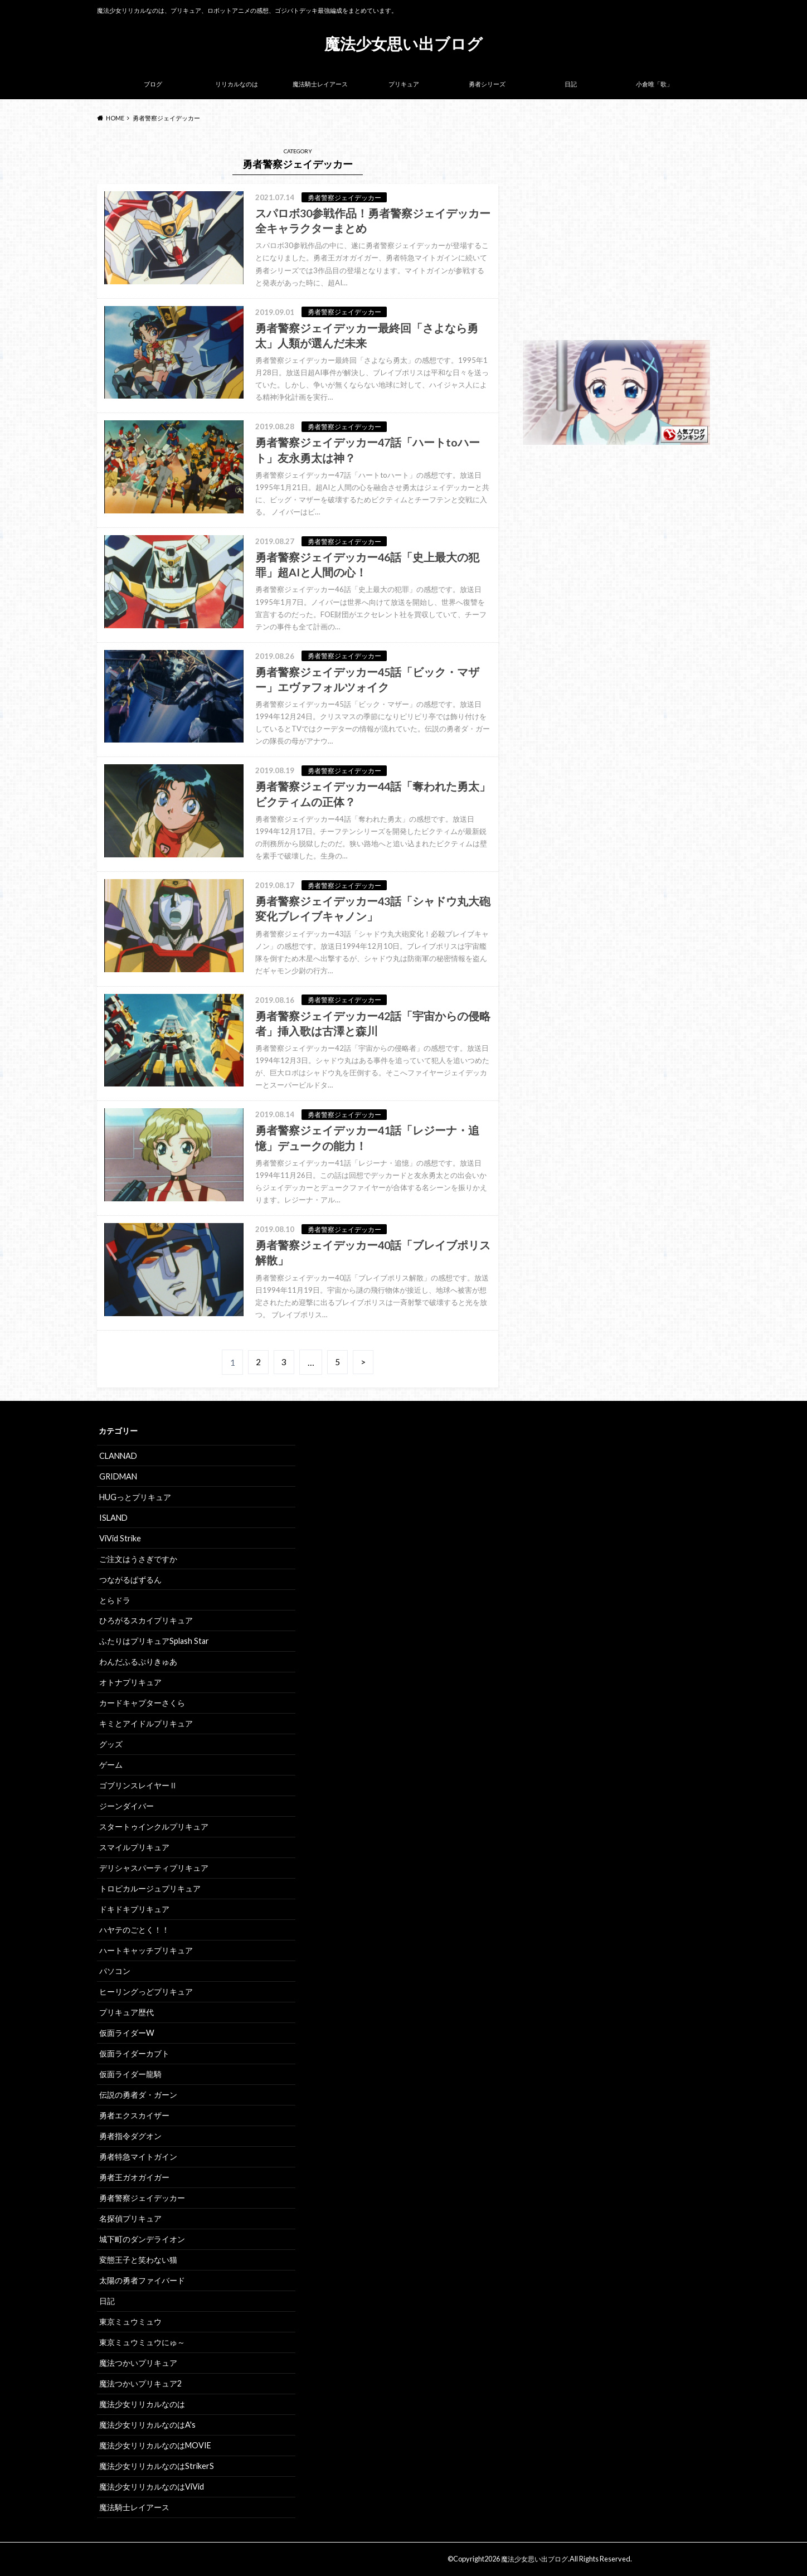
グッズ (111, 1744)
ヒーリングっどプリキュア (146, 1991)
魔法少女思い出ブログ (403, 43)
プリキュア (403, 84)
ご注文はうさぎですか (138, 1559)
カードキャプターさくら (142, 1702)
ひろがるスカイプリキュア (146, 1620)
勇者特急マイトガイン (138, 2156)
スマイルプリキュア (134, 1847)
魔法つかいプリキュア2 (140, 2383)
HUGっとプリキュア (135, 1497)
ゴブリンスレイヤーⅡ (138, 1785)
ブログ (153, 84)
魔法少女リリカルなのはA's (147, 2424)
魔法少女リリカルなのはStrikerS (156, 2466)
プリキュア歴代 (126, 2012)
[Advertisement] (616, 240)
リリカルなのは (236, 84)
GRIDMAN (118, 1476)
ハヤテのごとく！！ (134, 1929)
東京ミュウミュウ (130, 2321)
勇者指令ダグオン (130, 2136)
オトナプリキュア (130, 1682)
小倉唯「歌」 (654, 84)
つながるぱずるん (130, 1579)
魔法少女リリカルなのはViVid (151, 2486)
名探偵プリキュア (130, 2218)
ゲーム (111, 1764)
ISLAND (113, 1517)
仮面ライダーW (126, 2032)
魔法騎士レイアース (320, 84)
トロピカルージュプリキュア (150, 1888)
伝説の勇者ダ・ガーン (138, 2094)
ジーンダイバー (126, 1806)
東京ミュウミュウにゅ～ (142, 2342)
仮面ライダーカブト (134, 2053)
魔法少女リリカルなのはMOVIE (155, 2445)
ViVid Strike (120, 1538)
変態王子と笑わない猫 (138, 2259)
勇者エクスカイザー (134, 2115)
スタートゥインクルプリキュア (153, 1826)
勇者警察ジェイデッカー (142, 2198)
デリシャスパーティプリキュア (153, 1867)
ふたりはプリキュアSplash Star (154, 1641)
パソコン (114, 1971)
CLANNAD (118, 1456)
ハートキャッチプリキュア (146, 1950)
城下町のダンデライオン (142, 2239)
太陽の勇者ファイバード (142, 2280)
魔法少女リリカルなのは (142, 2404)
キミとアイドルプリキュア (146, 1723)
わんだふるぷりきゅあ (138, 1661)
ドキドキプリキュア (134, 1909)
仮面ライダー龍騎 (130, 2074)
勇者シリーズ (487, 84)
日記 (571, 84)
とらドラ (114, 1600)
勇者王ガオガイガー (134, 2177)
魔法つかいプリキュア (138, 2363)
